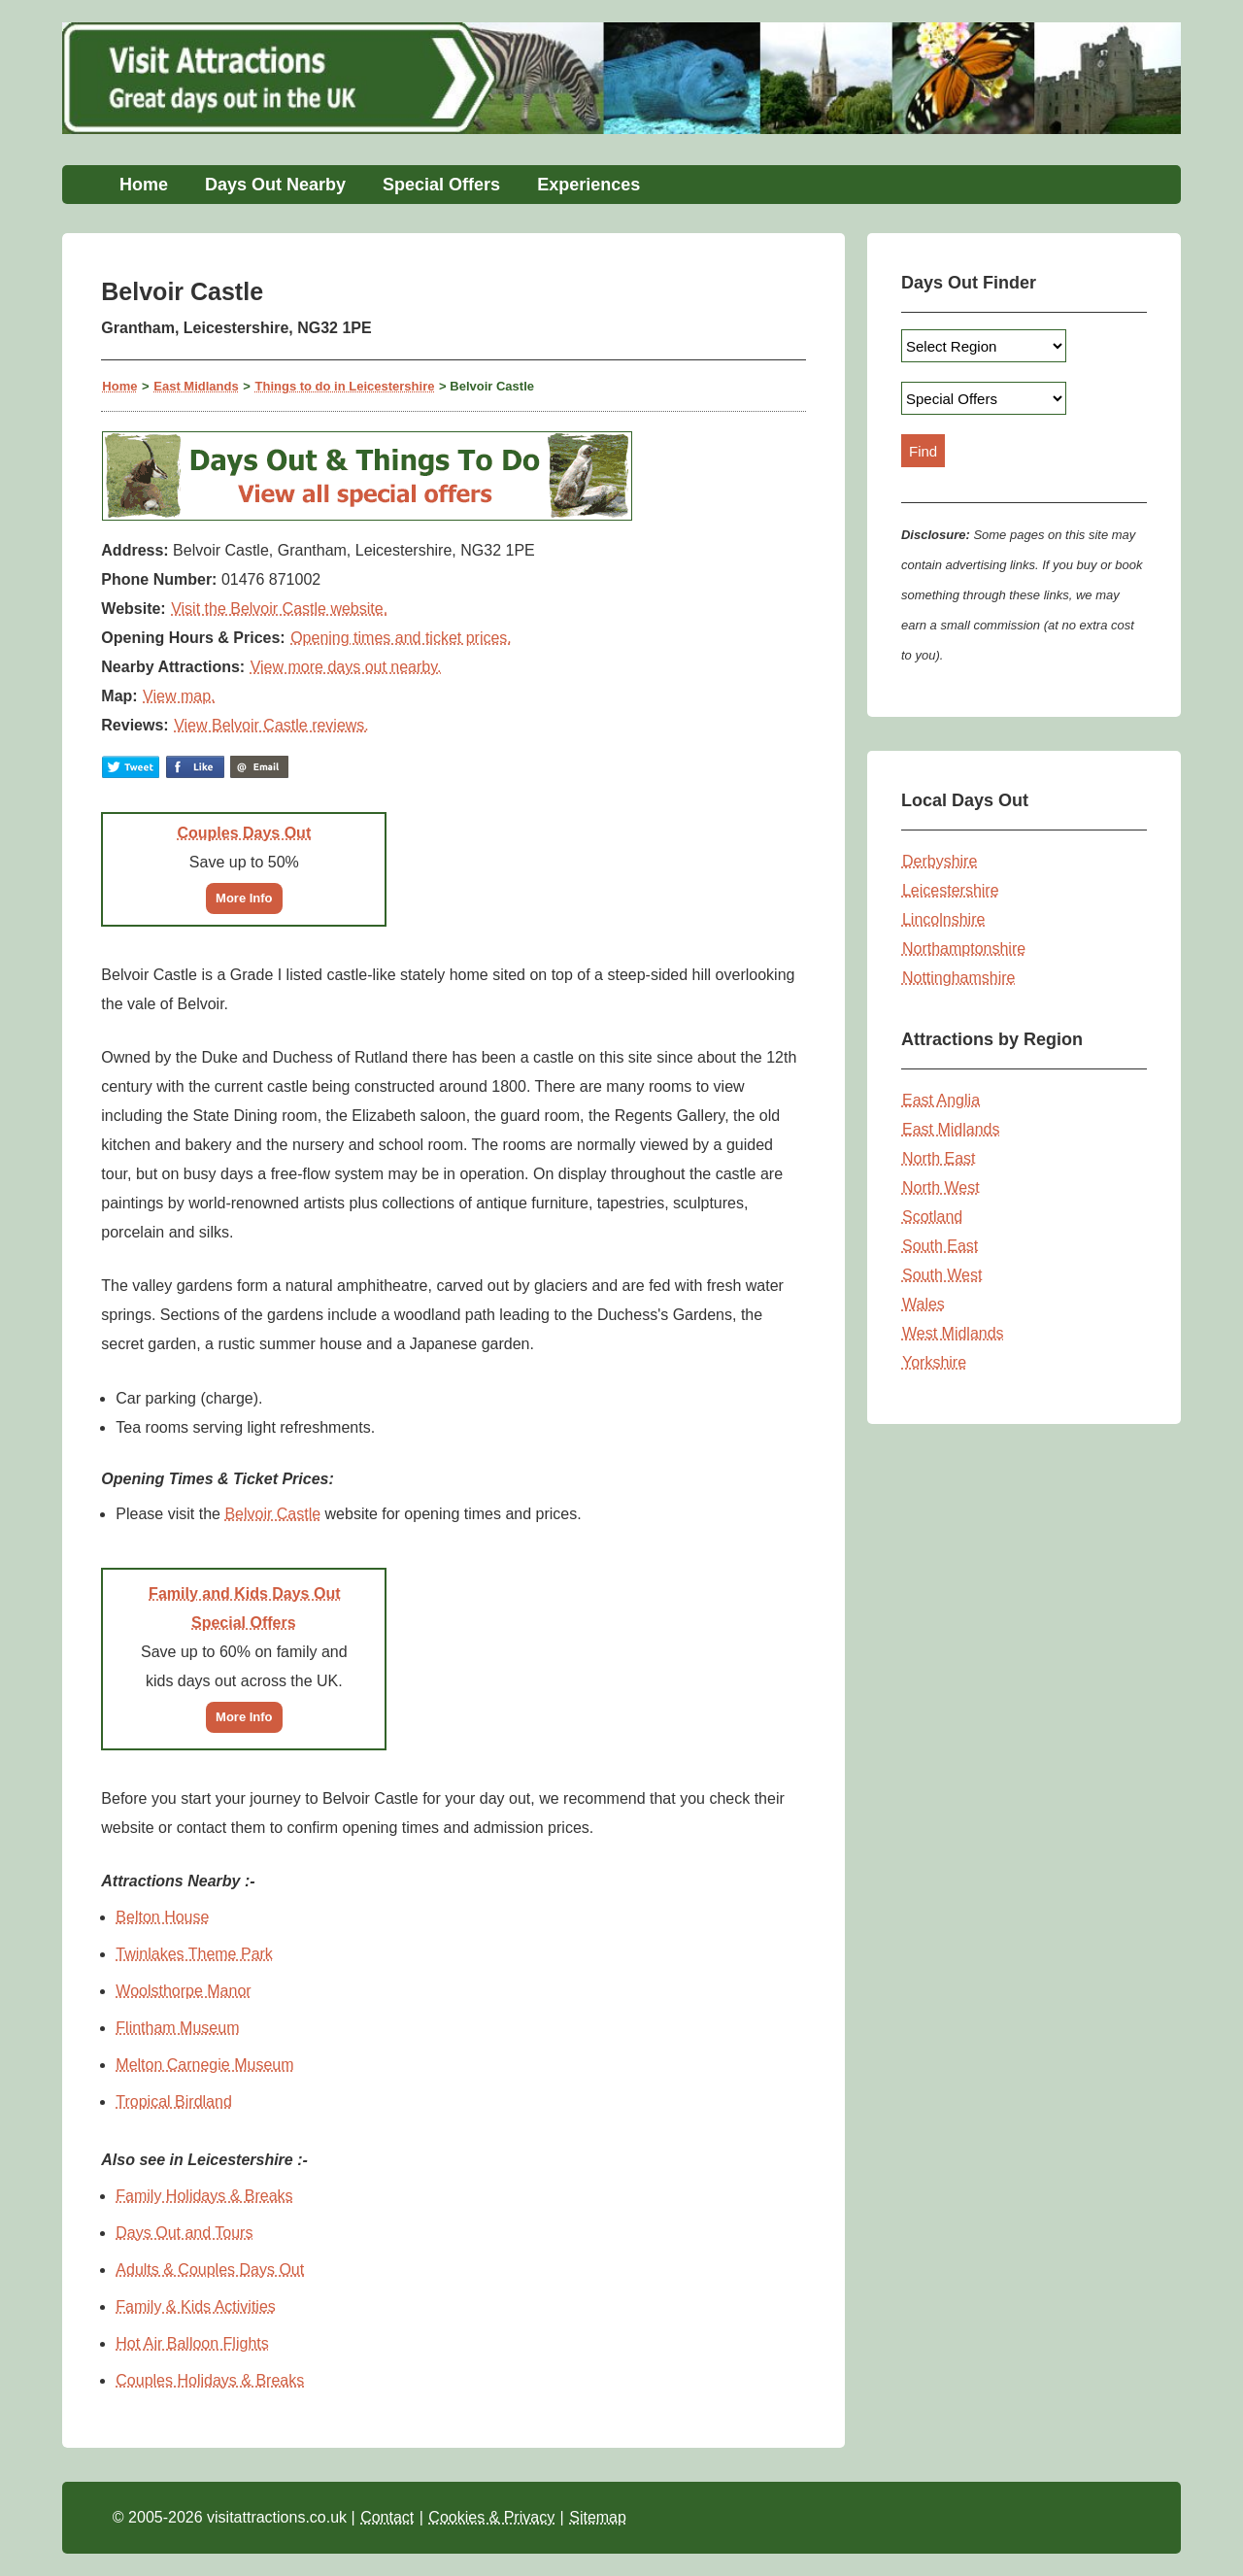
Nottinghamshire (959, 977)
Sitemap (597, 2517)
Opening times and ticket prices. (401, 637)
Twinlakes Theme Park (194, 1954)
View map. (179, 696)
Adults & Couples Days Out (210, 2269)
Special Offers (441, 184)
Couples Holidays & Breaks (210, 2380)
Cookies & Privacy (491, 2517)
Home (143, 184)
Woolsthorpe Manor (183, 1991)
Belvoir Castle (272, 1514)
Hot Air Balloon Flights (192, 2343)
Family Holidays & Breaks (204, 2195)
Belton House (162, 1917)
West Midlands (953, 1333)
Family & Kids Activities (195, 2306)
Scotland (932, 1216)
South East (940, 1245)
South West (942, 1275)
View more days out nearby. (346, 667)
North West (941, 1187)
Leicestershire (950, 890)
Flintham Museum (177, 2027)
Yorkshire (934, 1362)
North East (939, 1158)
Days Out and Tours (184, 2232)
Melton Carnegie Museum (204, 2064)
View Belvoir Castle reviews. (271, 725)
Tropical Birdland (173, 2101)
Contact (387, 2517)
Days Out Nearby (275, 184)
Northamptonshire (963, 948)
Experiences (588, 184)
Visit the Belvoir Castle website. (279, 608)
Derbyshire (939, 861)
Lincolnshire (943, 919)
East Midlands (195, 386)
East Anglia (941, 1100)
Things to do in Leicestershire (345, 386)
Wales (923, 1304)
